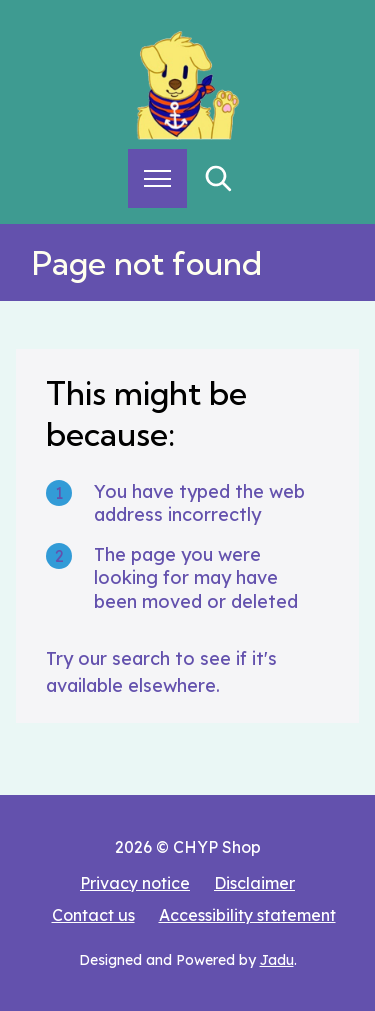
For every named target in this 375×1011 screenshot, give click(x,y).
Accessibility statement (247, 915)
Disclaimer (254, 883)
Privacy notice (135, 883)
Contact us (93, 915)
